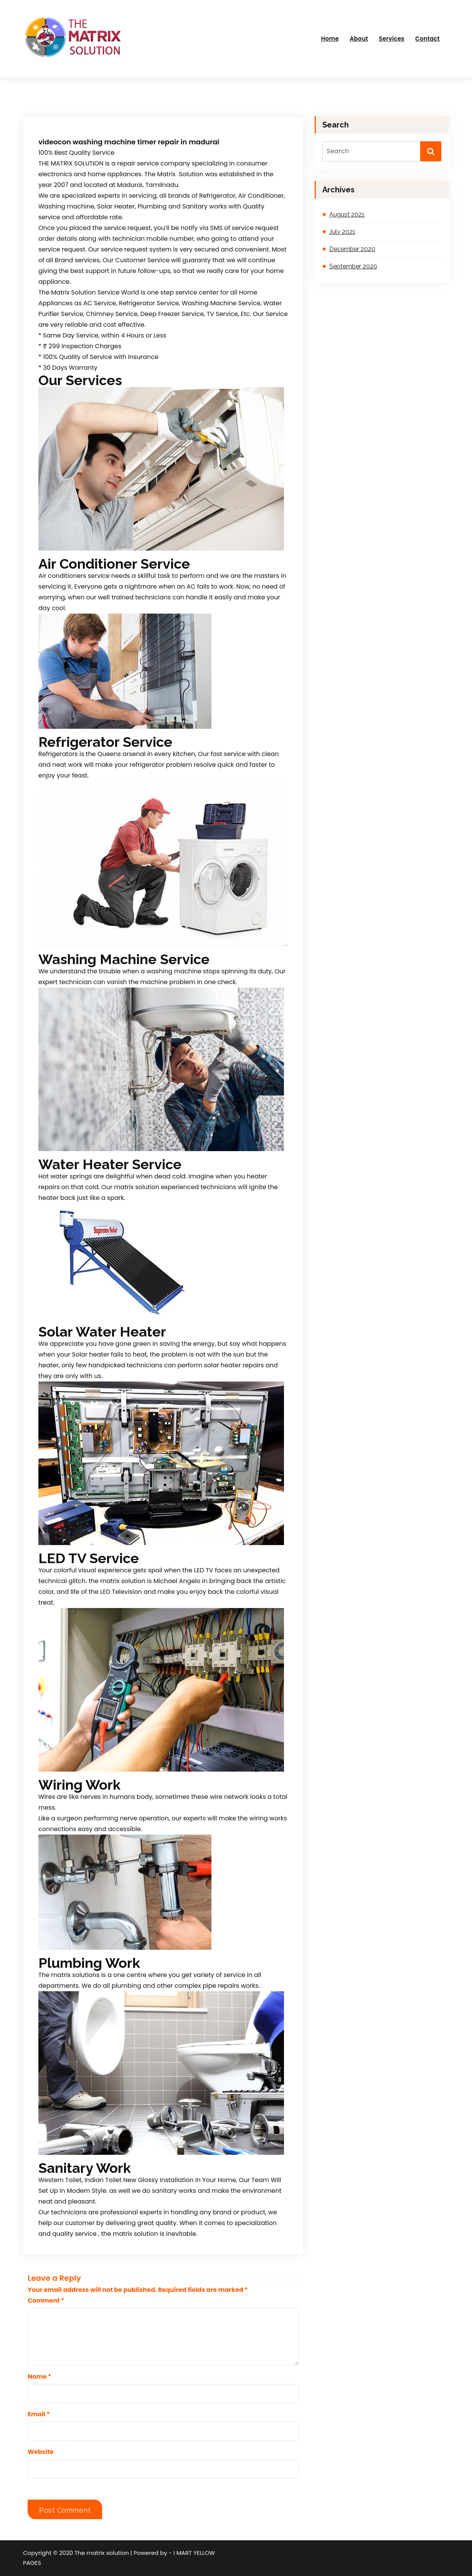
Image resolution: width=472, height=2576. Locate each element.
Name (39, 2376)
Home (330, 39)
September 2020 (353, 266)
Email (39, 2414)
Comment (46, 2300)
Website (41, 2451)
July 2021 (342, 231)
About (359, 39)
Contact (427, 39)
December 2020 (352, 249)
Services (391, 39)
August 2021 (347, 214)
